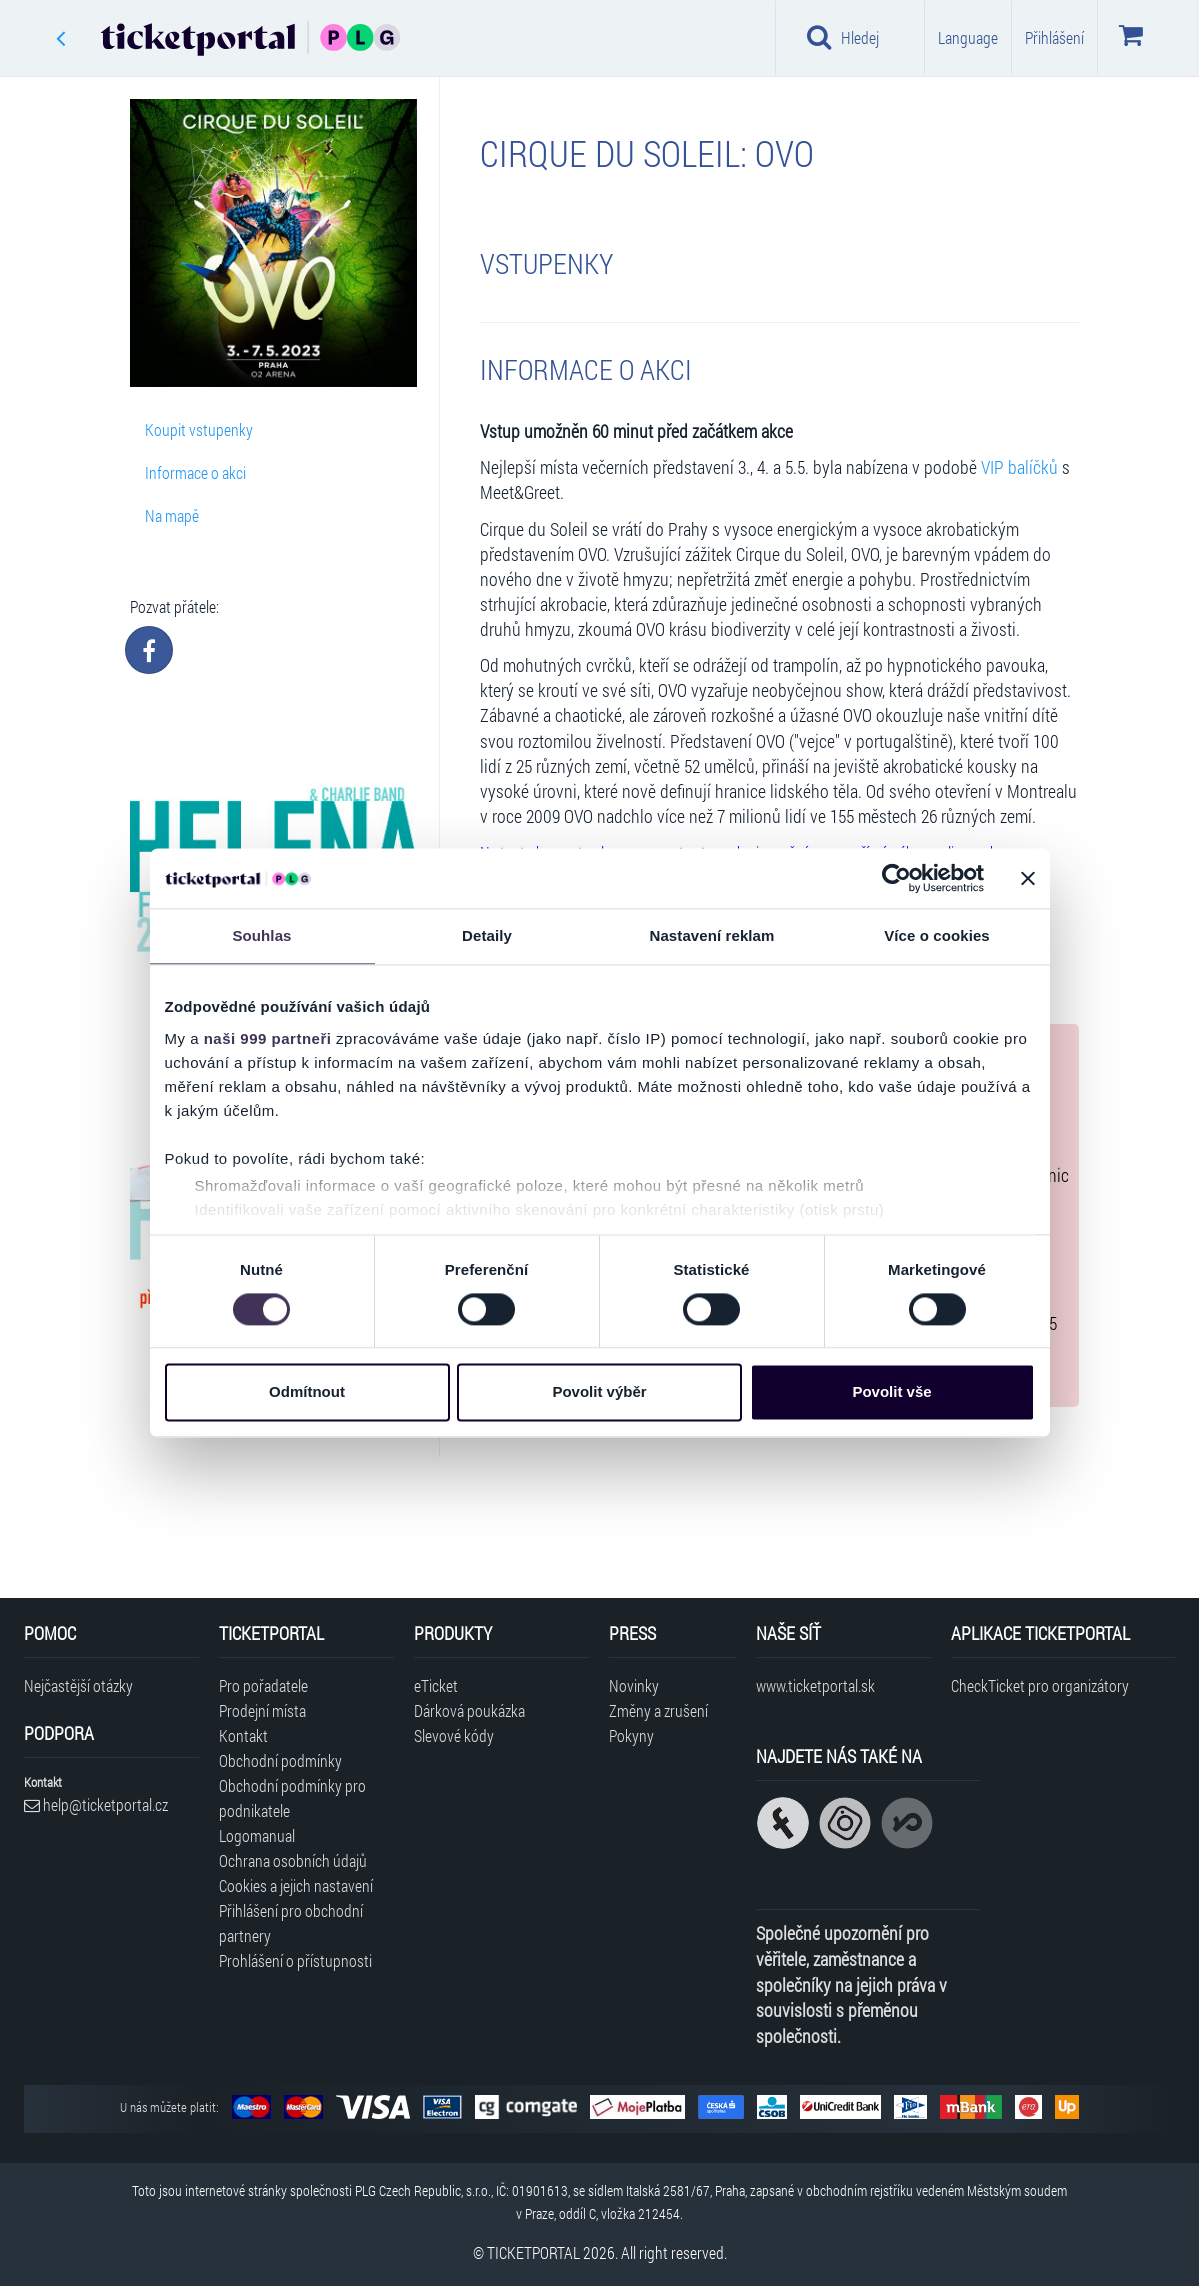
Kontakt (243, 1735)
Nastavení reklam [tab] (711, 935)
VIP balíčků (1019, 467)
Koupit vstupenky (199, 429)
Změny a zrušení (658, 1710)
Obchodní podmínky (280, 1760)
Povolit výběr (599, 1392)
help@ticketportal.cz (96, 1804)
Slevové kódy (454, 1735)
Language (968, 37)
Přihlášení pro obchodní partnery (291, 1923)
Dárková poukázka (469, 1710)
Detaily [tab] (487, 935)
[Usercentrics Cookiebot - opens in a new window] (896, 878)
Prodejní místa (262, 1710)
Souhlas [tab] (261, 935)
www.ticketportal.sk (815, 1685)
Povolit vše (891, 1392)
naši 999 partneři (268, 1038)
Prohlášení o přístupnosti (295, 1960)
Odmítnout (307, 1392)
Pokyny (631, 1735)
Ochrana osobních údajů (293, 1860)
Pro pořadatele (263, 1685)
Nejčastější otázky (78, 1685)
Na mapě (172, 515)
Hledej (843, 37)
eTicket (436, 1685)
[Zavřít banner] (1028, 878)
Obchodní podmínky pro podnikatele (292, 1798)
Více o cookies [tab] (937, 935)
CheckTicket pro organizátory (1040, 1685)
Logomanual (257, 1835)
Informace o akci (195, 472)
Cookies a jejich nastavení (296, 1885)
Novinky (634, 1685)
